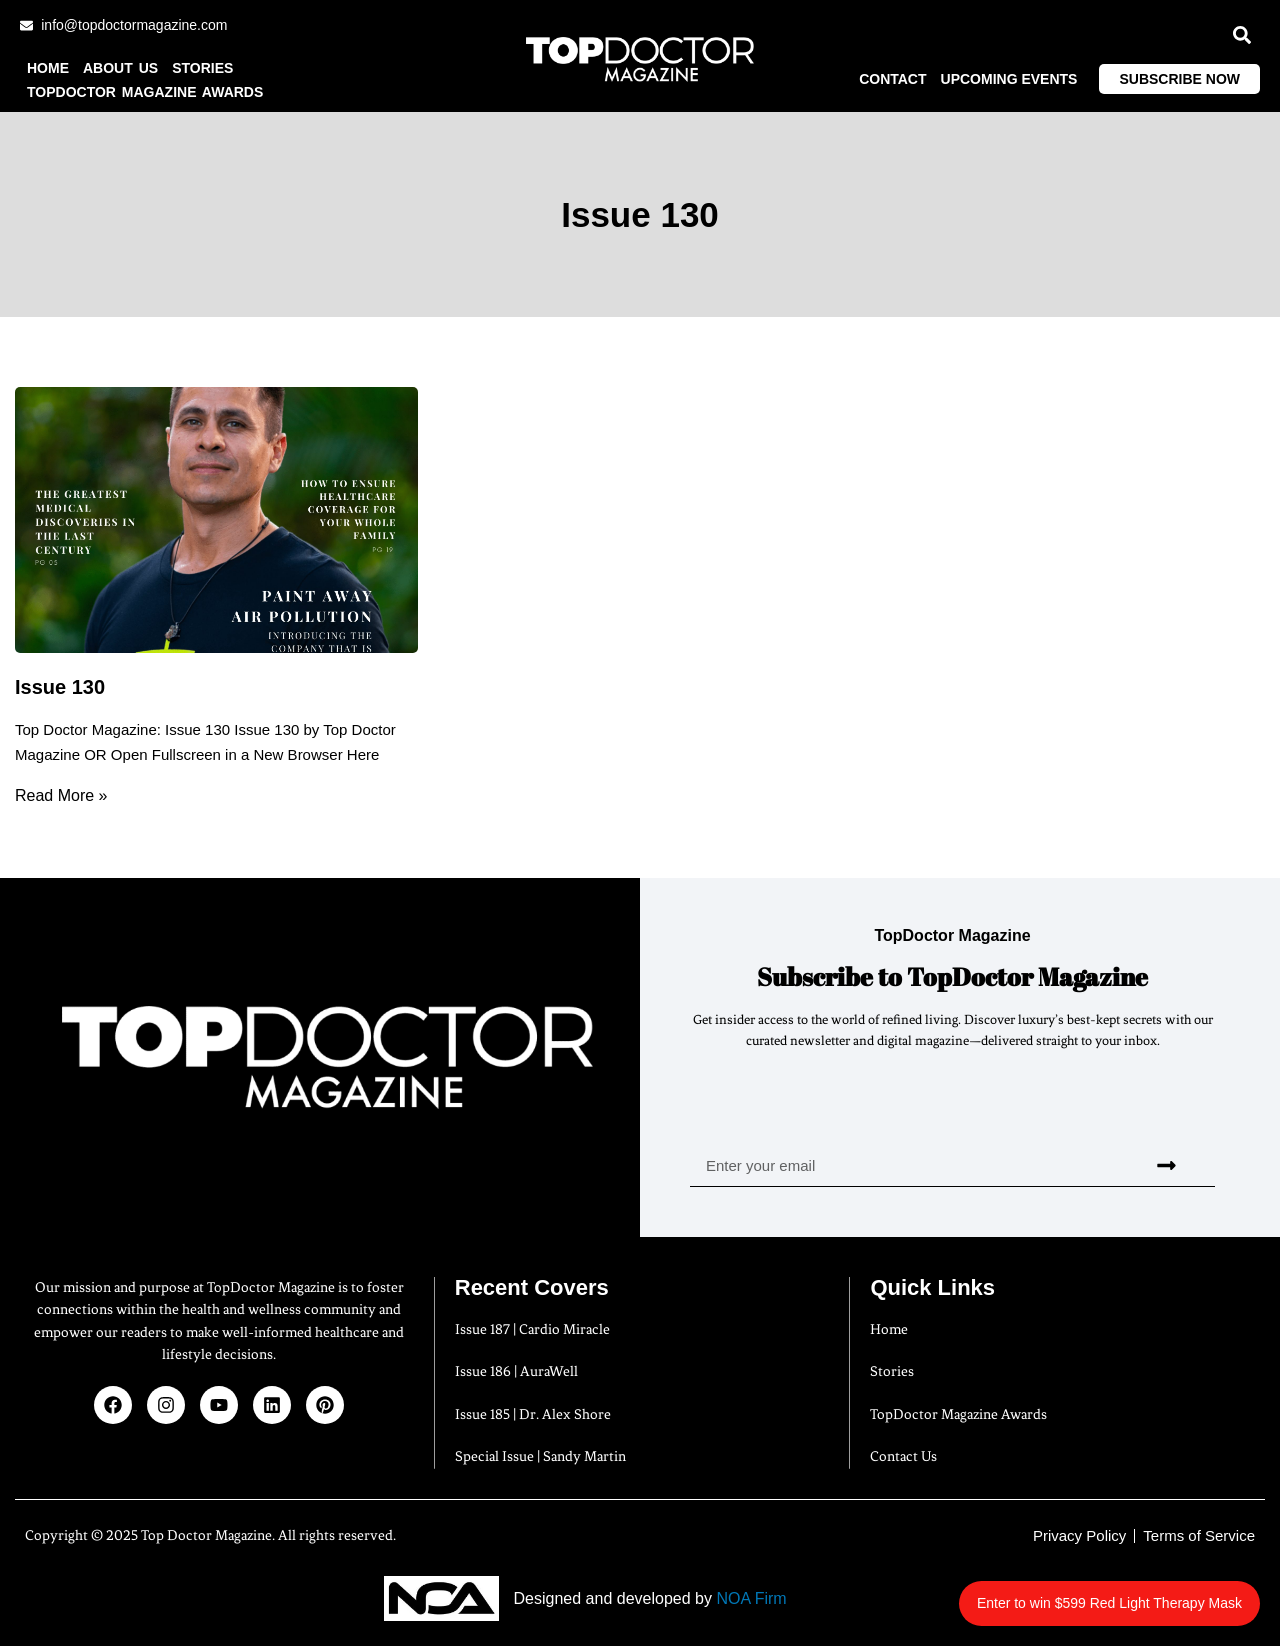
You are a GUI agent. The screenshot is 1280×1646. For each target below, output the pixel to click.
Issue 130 (60, 687)
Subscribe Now (1179, 79)
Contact (892, 79)
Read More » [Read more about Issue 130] (61, 795)
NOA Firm (751, 1598)
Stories (202, 68)
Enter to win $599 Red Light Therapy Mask (1132, 1592)
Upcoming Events (1009, 79)
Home (48, 68)
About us (120, 68)
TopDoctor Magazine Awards (145, 92)
